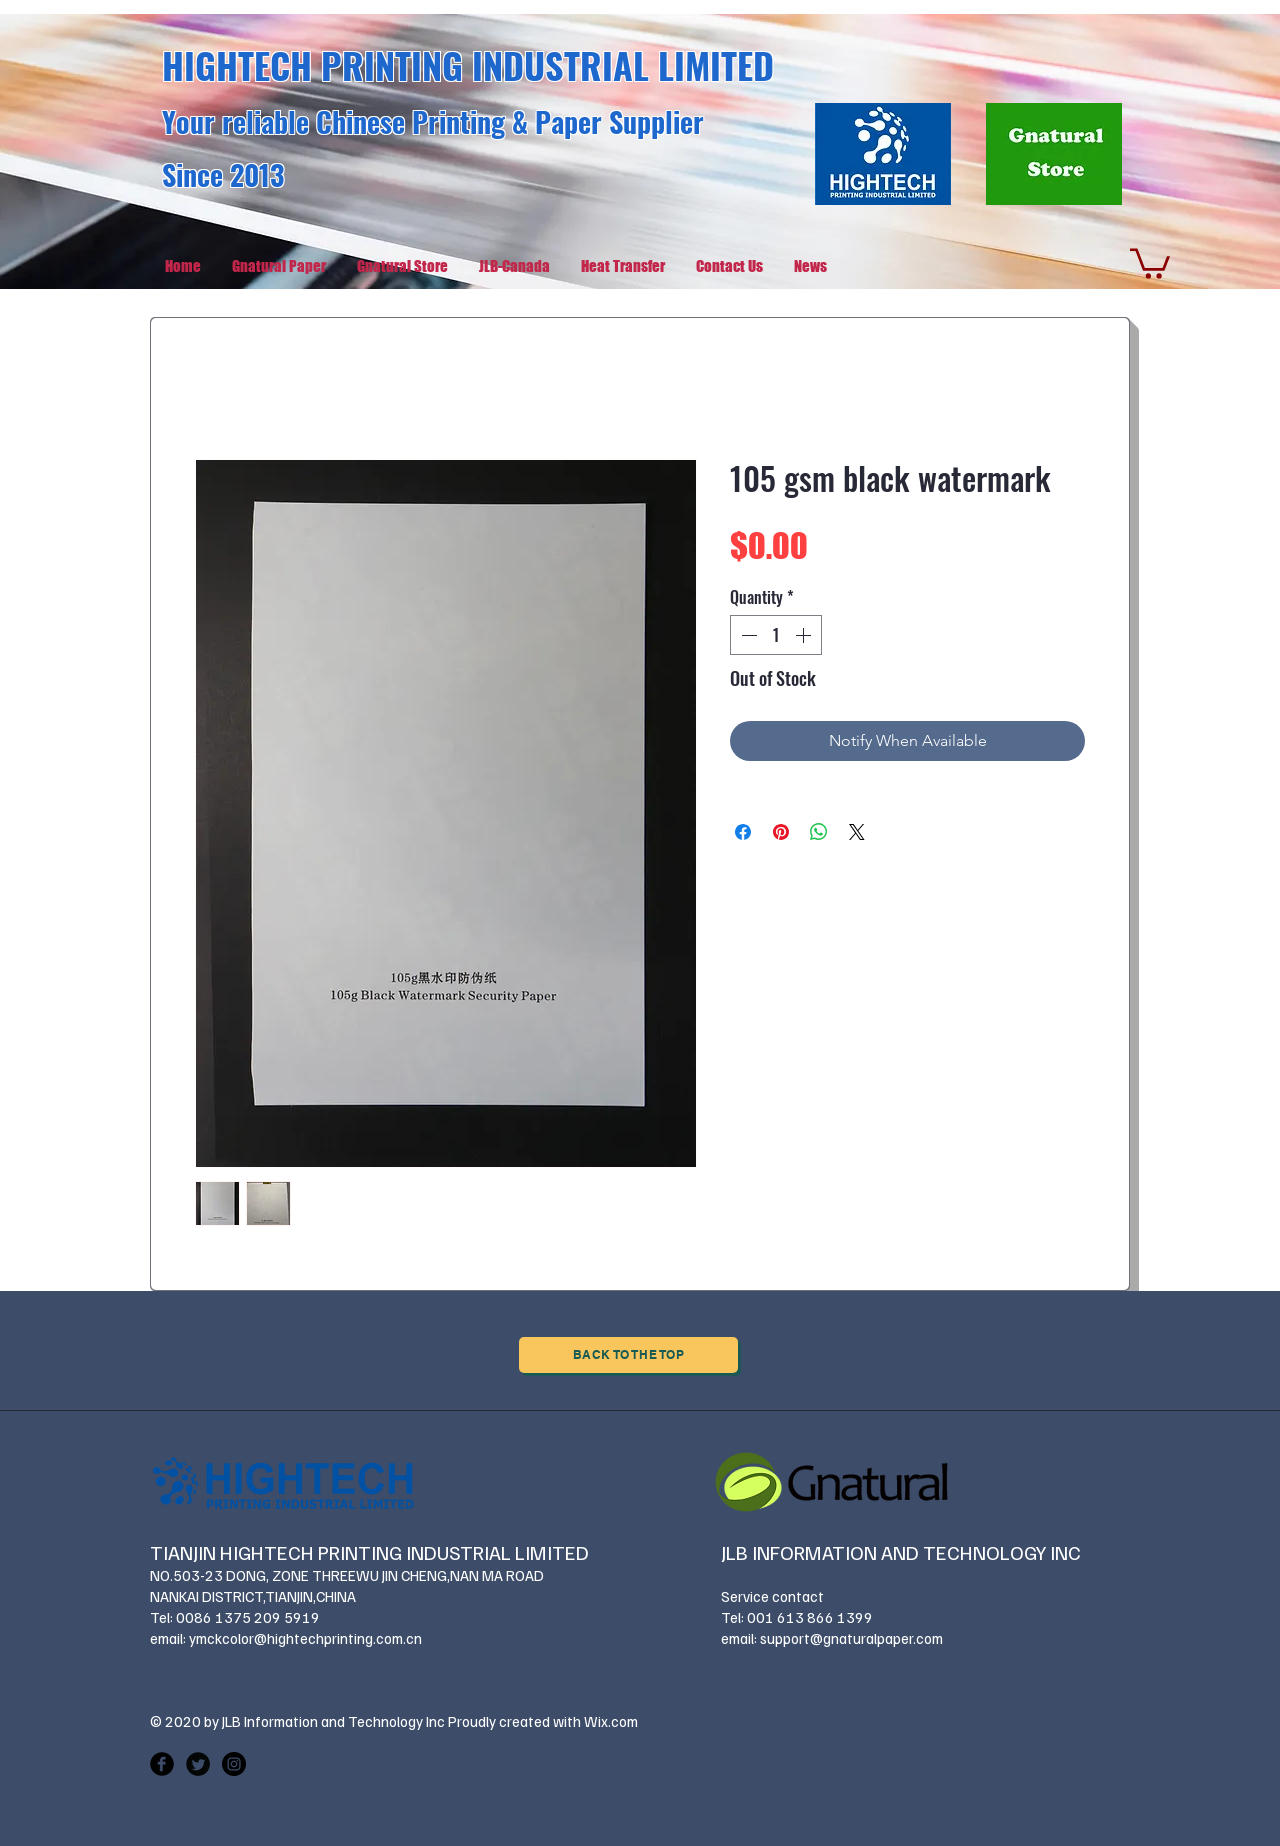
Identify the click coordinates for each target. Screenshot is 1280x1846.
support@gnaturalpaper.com (851, 1638)
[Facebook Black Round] (162, 1764)
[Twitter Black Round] (198, 1764)
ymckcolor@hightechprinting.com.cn (305, 1638)
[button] (1150, 262)
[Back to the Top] (628, 1355)
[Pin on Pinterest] (781, 832)
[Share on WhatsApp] (819, 832)
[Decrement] (747, 635)
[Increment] (805, 635)
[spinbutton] (776, 635)
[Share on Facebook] (743, 832)
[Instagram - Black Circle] (234, 1764)
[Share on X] (857, 832)
